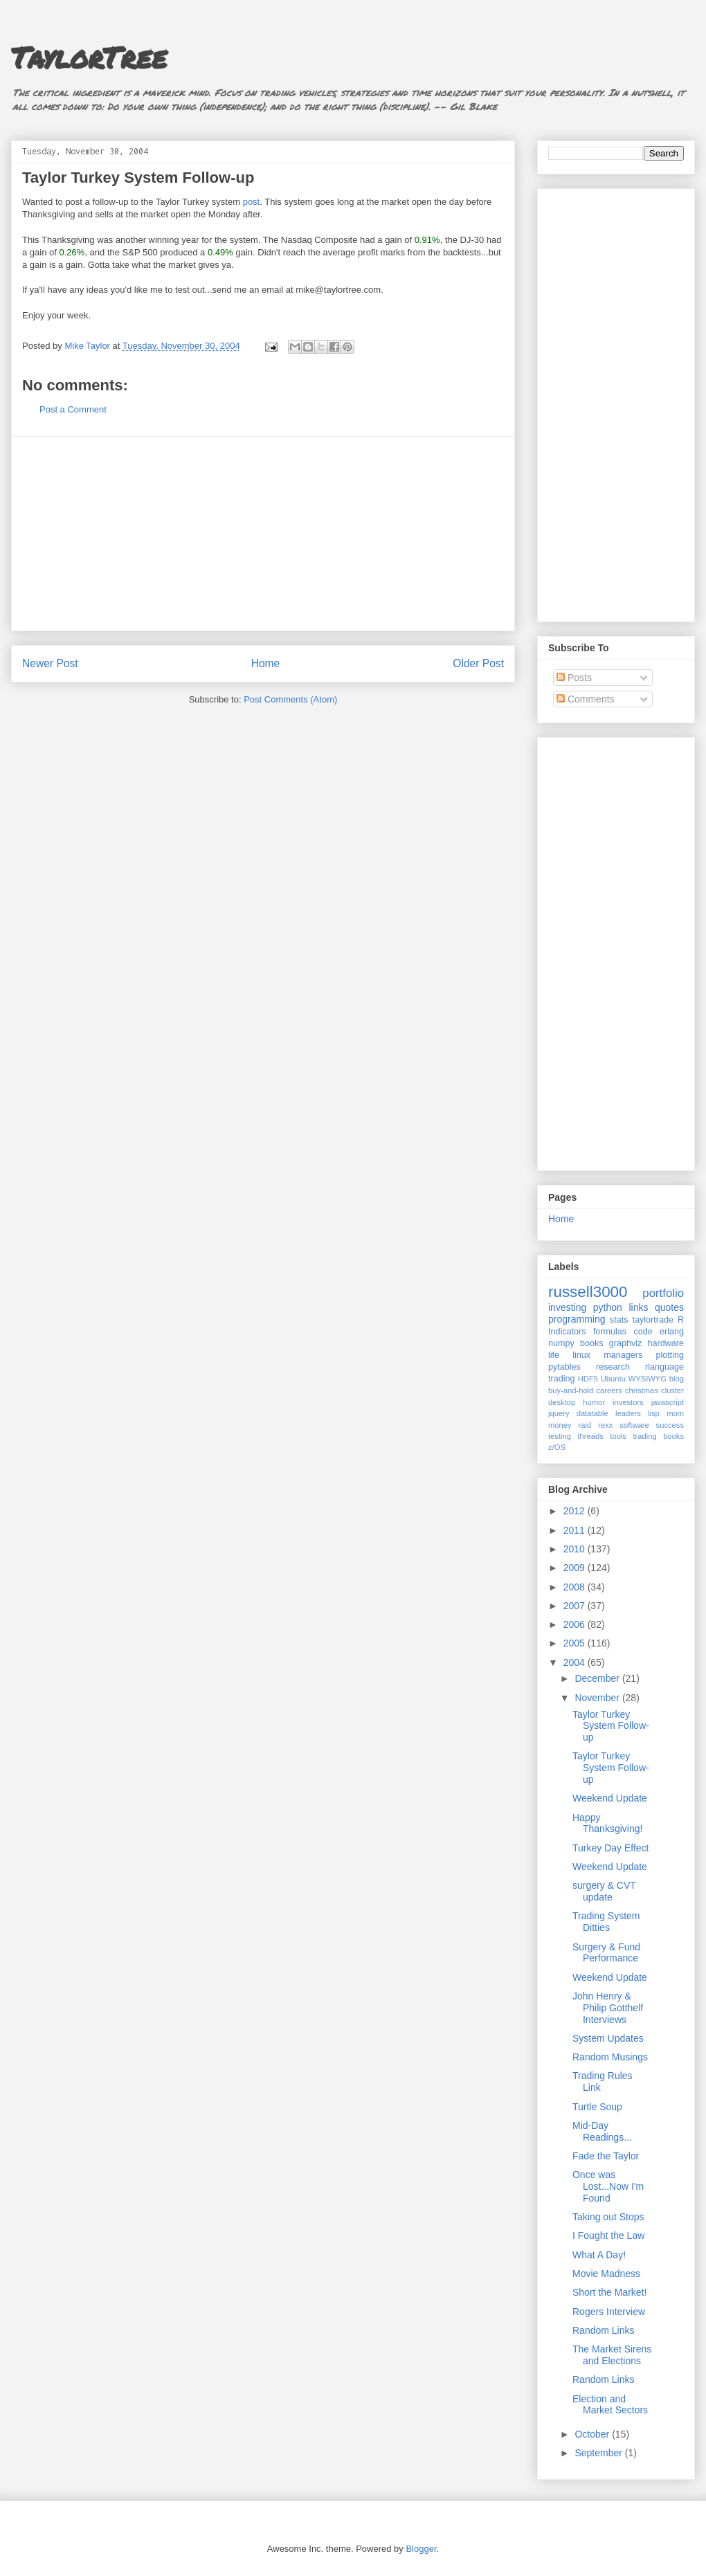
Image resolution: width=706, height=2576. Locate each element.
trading (561, 1379)
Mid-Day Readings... (602, 2131)
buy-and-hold (570, 1390)
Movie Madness (606, 2273)
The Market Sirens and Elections (611, 2354)
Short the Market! (609, 2292)
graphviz (625, 1343)
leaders (628, 1413)
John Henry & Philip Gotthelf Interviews (607, 2007)
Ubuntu (613, 1379)
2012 (575, 1510)
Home (265, 663)
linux (581, 1355)
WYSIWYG (647, 1379)
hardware (666, 1343)
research (613, 1367)
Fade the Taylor (605, 2155)
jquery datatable (578, 1413)
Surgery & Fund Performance (606, 1952)
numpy (561, 1343)
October (593, 2434)
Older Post (478, 663)
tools (618, 1436)
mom (675, 1413)
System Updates (608, 2038)
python (607, 1307)
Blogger (421, 2548)
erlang (672, 1331)
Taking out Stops (608, 2216)
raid (585, 1425)
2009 (575, 1567)
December (598, 1678)
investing (567, 1307)
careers (609, 1390)
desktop (561, 1402)
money (560, 1425)
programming (576, 1319)
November (598, 1697)
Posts (574, 677)
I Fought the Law (608, 2235)
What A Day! (599, 2254)
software (634, 1425)
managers (623, 1355)
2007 (575, 1605)
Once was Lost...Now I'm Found (608, 2186)
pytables (564, 1367)
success (670, 1425)
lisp (654, 1413)
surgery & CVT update (604, 1891)
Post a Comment (73, 409)
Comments (585, 699)
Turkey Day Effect (610, 1847)
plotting (669, 1355)
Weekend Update (609, 1798)
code (642, 1331)
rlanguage (664, 1367)
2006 (575, 1624)
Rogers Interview (608, 2311)
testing (559, 1436)
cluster (672, 1390)
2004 (575, 1662)
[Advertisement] (263, 533)
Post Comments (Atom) (290, 699)
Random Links (603, 2330)
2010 (575, 1548)
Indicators (567, 1331)
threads (590, 1436)
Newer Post (50, 663)
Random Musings (610, 2056)
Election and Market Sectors (610, 2404)
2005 (575, 1643)
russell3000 (588, 1291)
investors (628, 1402)
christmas (641, 1390)
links (638, 1307)
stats (619, 1320)
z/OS (556, 1447)
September (599, 2452)
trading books (658, 1436)
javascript (667, 1402)
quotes (669, 1307)
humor (594, 1402)
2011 (575, 1530)
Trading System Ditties (606, 1921)
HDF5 (588, 1379)
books (592, 1343)
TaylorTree (89, 57)
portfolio (663, 1293)
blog (676, 1379)
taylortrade (652, 1320)
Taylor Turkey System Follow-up (138, 177)
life (553, 1355)
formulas (609, 1331)
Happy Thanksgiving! (607, 1823)
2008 (575, 1587)
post (251, 202)
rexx (605, 1425)
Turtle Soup (597, 2106)
